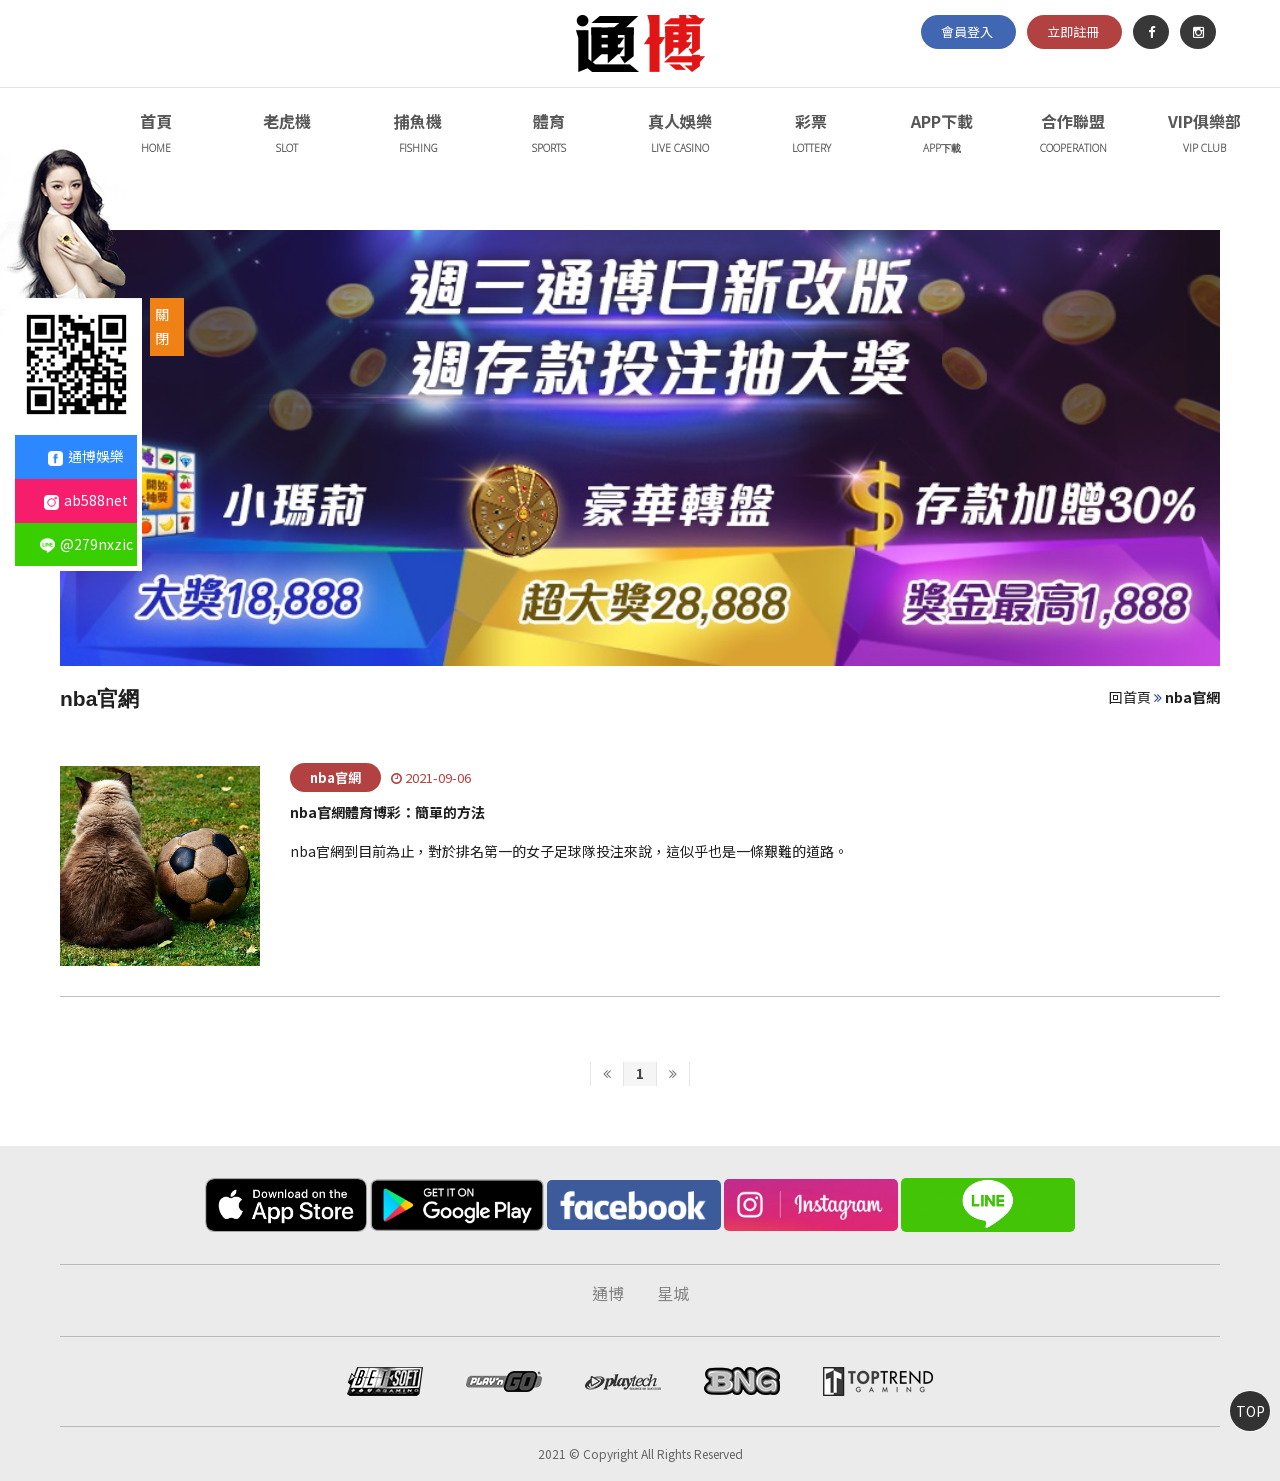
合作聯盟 (1073, 135)
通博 (608, 1293)
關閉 (162, 326)
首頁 (156, 135)
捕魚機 (418, 135)
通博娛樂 (86, 456)
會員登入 (967, 31)
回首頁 (1130, 697)
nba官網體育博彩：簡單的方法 (387, 812)
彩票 (811, 135)
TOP (1250, 1411)
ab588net (86, 500)
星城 (673, 1293)
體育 (549, 135)
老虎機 (287, 135)
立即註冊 (1073, 31)
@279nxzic (86, 544)
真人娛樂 (680, 135)
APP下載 (942, 135)
